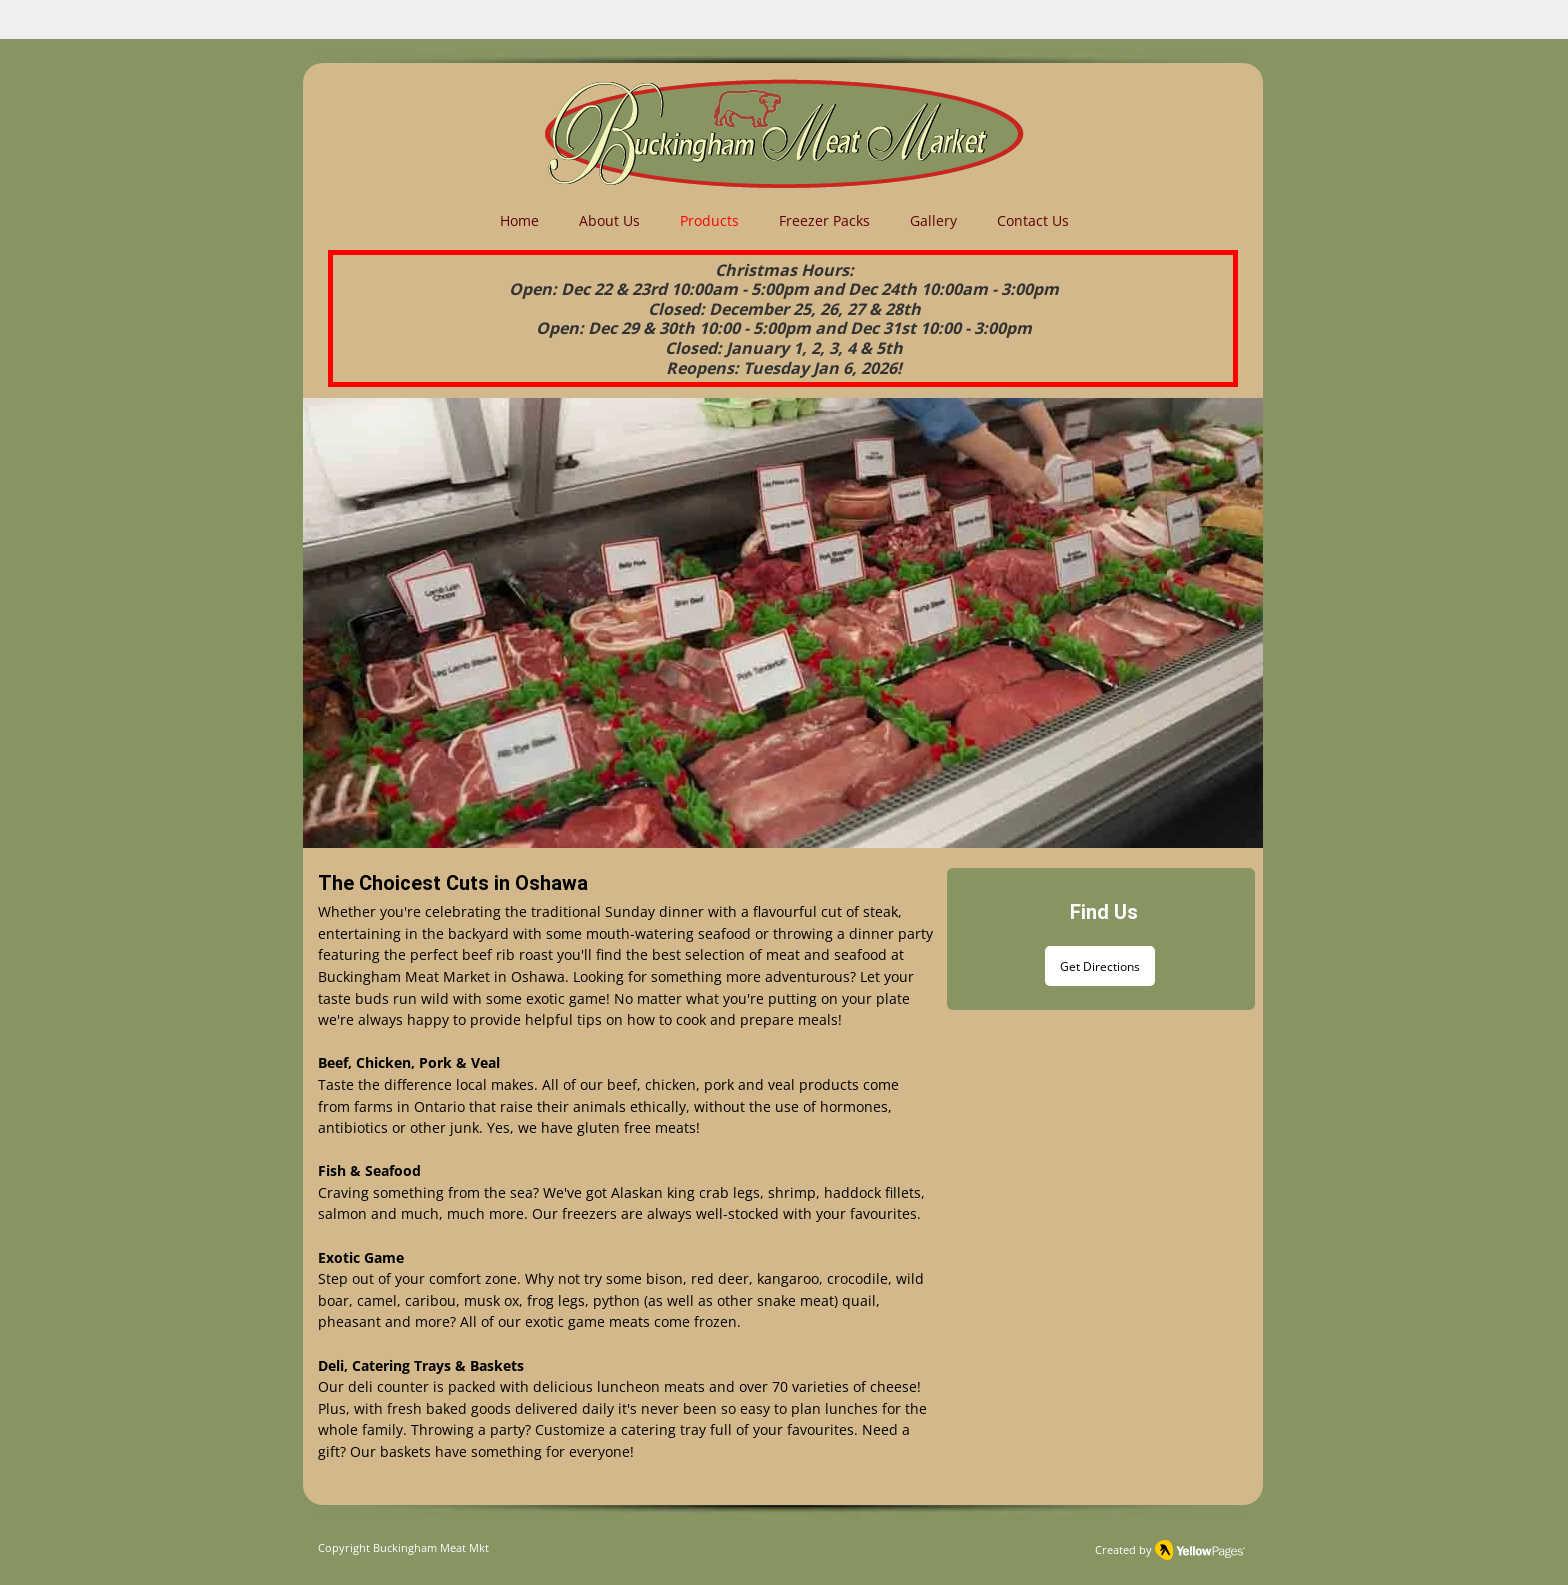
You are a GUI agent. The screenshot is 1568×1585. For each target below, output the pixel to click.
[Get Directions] (1100, 966)
